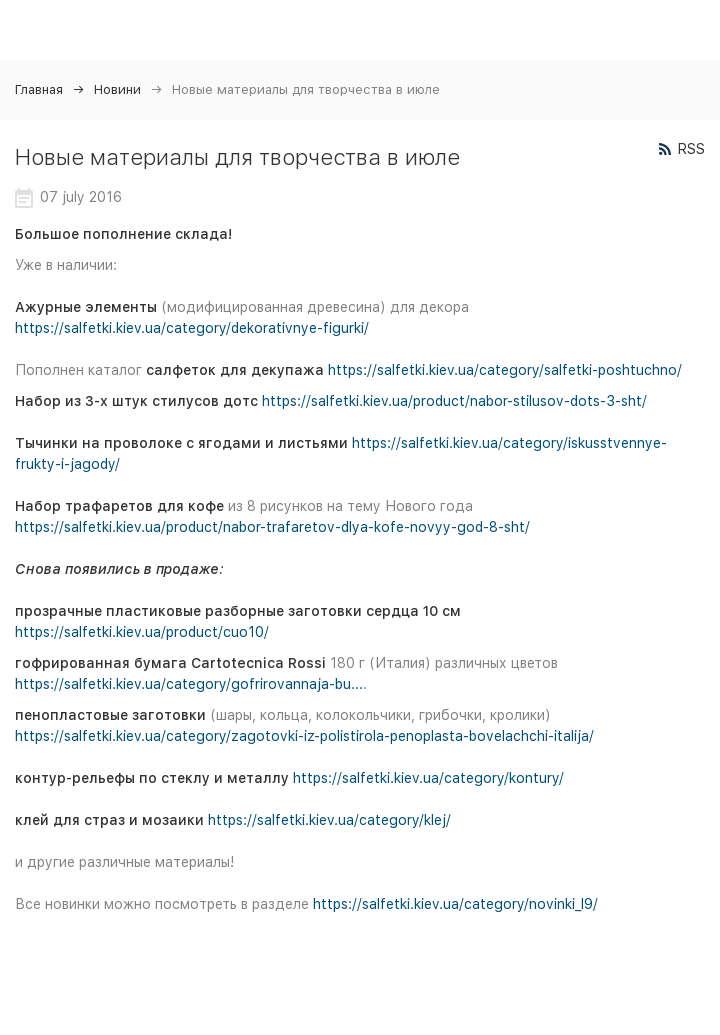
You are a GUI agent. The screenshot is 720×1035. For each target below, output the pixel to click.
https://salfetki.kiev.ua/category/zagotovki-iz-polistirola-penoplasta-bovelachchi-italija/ (304, 736)
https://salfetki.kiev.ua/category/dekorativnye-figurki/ (192, 328)
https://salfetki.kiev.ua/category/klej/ (329, 820)
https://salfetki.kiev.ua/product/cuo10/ (142, 632)
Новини (117, 89)
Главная (39, 89)
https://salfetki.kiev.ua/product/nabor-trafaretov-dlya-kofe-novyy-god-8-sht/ (272, 527)
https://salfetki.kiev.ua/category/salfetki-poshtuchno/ (505, 370)
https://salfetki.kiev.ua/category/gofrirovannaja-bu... (189, 684)
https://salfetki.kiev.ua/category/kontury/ (428, 778)
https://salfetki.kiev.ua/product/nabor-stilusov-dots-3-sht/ (454, 401)
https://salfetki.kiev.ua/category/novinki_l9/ (455, 904)
